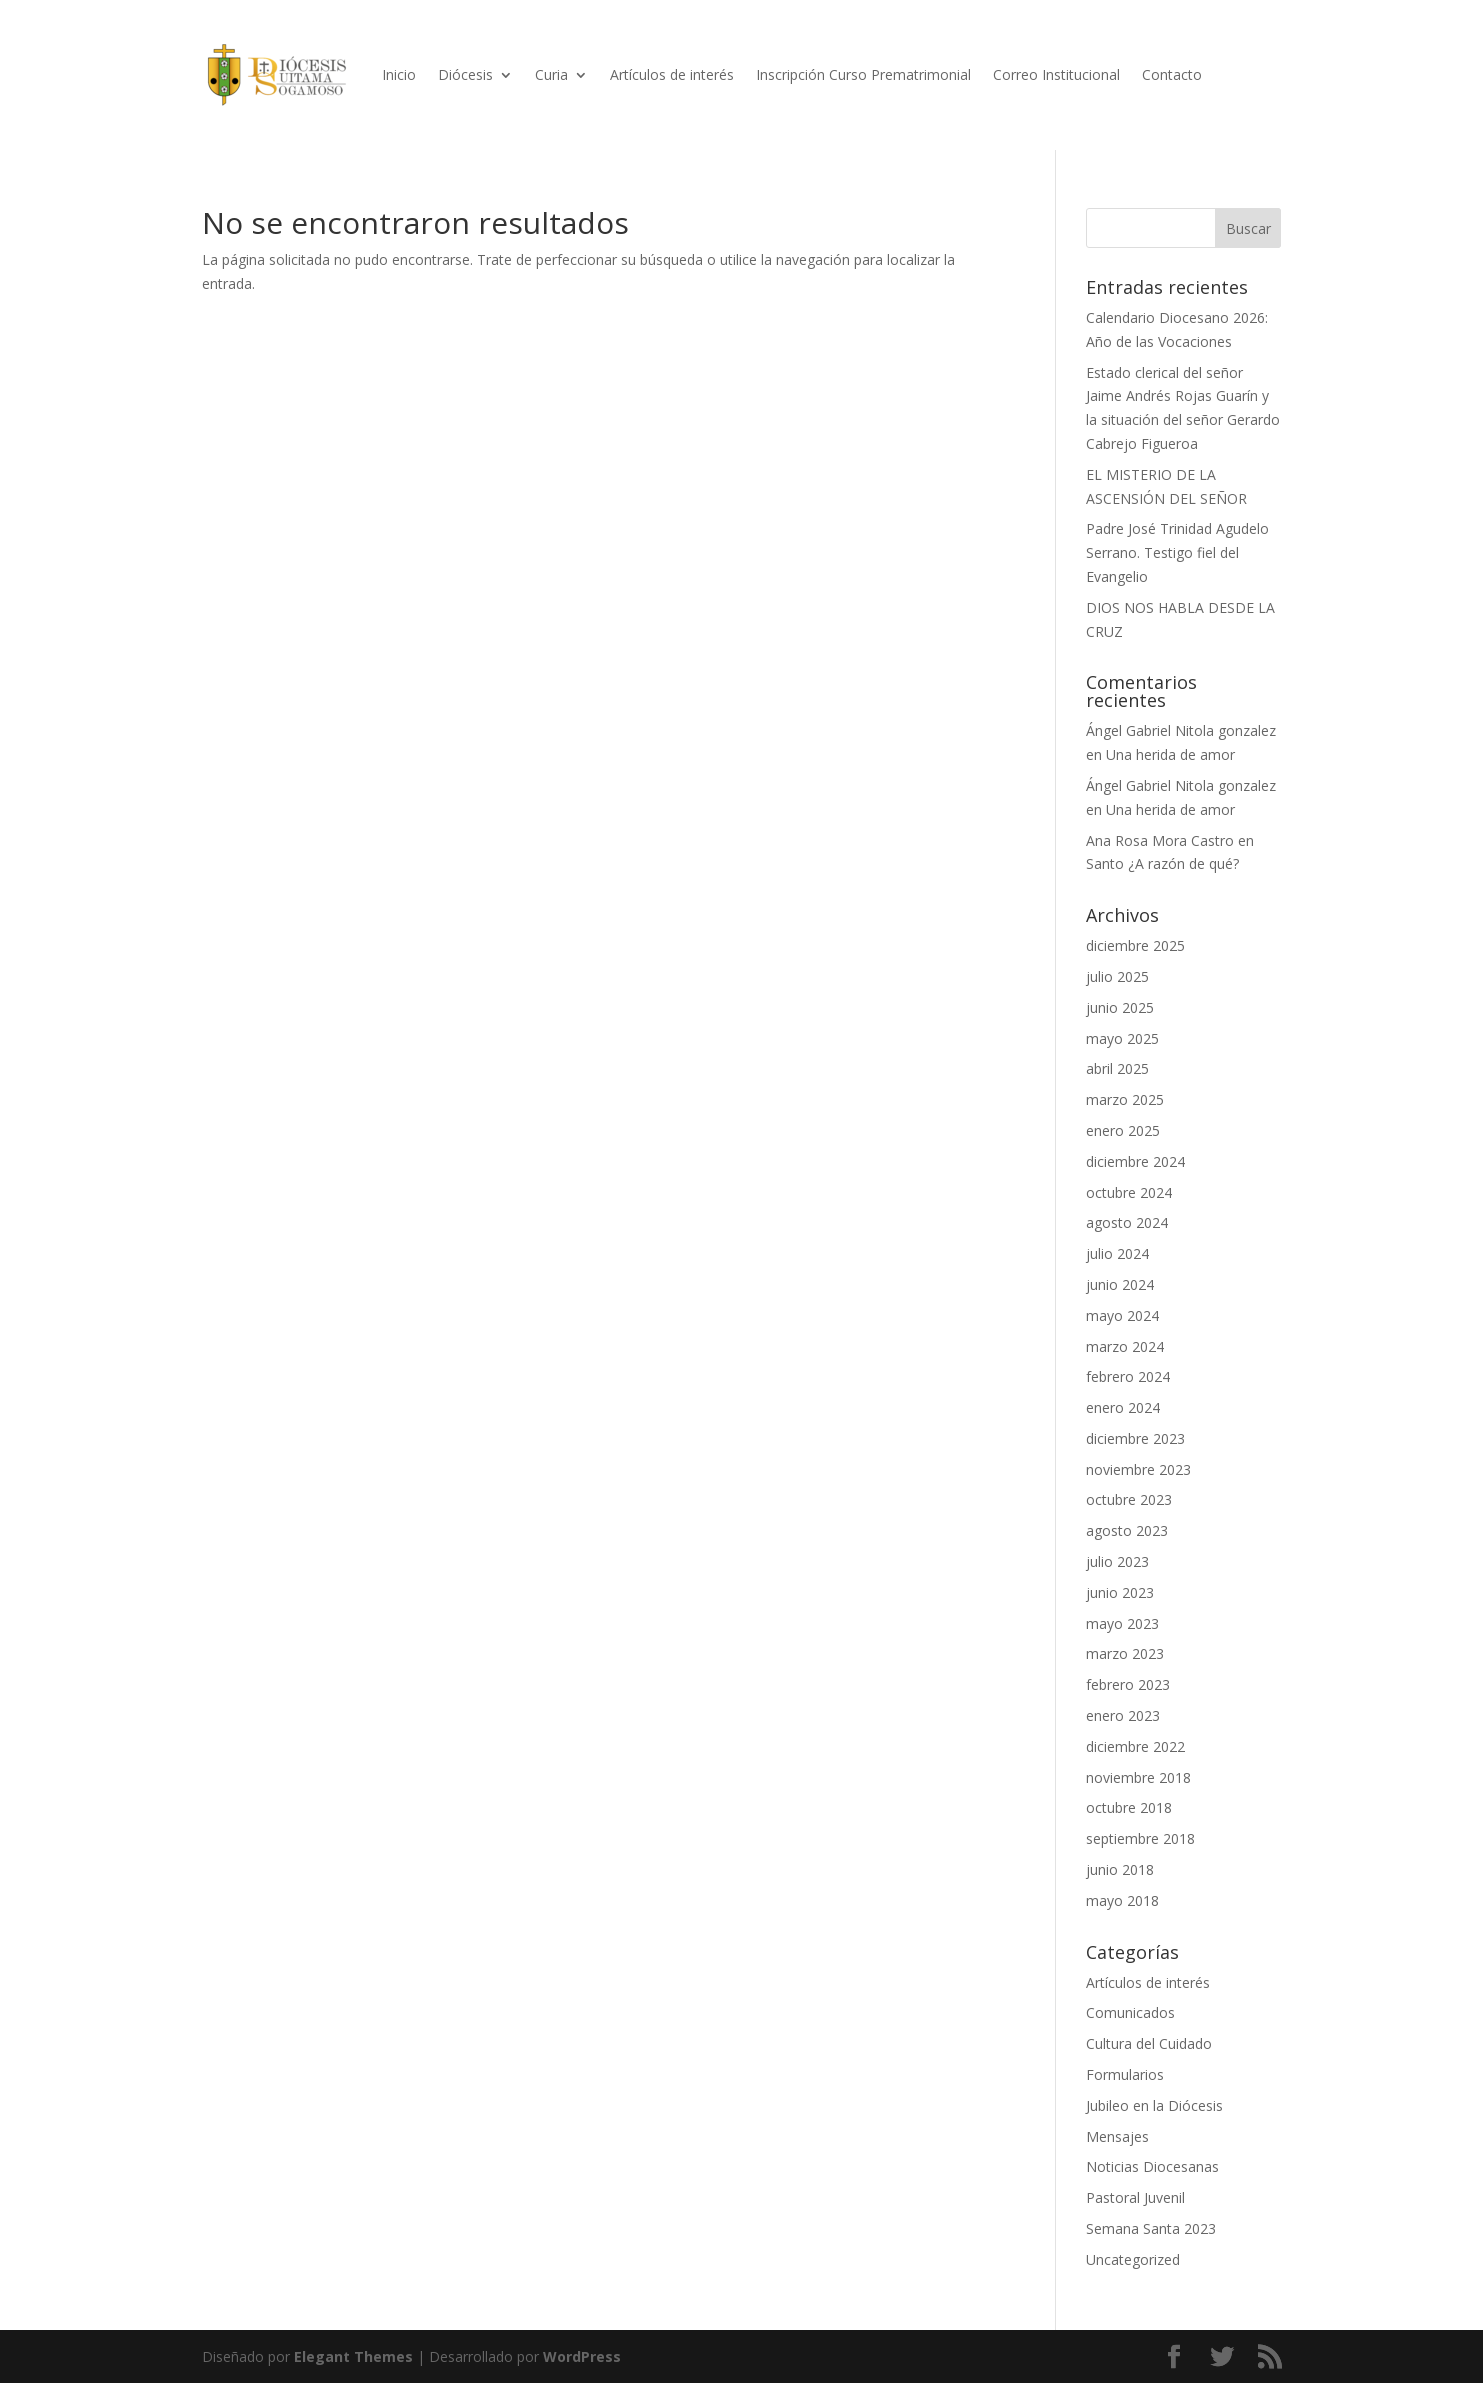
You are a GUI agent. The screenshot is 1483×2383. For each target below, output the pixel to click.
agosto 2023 (1127, 1530)
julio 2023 (1117, 1561)
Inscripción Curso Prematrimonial (863, 74)
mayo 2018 (1122, 1900)
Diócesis (465, 74)
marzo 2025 (1125, 1099)
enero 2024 (1123, 1407)
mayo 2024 (1122, 1315)
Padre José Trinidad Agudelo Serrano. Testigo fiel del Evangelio (1177, 552)
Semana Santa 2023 (1151, 2228)
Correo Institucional (1056, 74)
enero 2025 (1123, 1130)
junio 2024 (1120, 1284)
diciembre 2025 (1135, 945)
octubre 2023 (1129, 1499)
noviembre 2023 (1138, 1469)
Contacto (1172, 74)
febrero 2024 (1128, 1376)
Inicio (399, 74)
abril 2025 (1117, 1068)
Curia (551, 74)
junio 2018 (1120, 1869)
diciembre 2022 (1135, 1746)
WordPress (582, 2356)
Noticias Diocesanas (1152, 2166)
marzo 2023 (1125, 1653)
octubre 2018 (1129, 1807)
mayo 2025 (1122, 1038)
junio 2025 (1120, 1007)
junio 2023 (1120, 1592)
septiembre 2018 (1140, 1838)
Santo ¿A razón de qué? (1162, 863)
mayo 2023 (1122, 1623)
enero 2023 (1123, 1715)
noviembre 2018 (1138, 1777)
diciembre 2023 (1135, 1438)
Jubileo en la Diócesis (1154, 2105)
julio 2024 (1117, 1253)
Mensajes (1117, 2136)
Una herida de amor (1170, 754)
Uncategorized (1133, 2259)
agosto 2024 (1127, 1222)
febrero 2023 (1128, 1684)
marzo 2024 (1125, 1346)
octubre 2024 (1129, 1192)
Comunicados (1130, 2012)
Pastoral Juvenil (1135, 2197)
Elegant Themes (353, 2356)
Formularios (1125, 2074)
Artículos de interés (672, 74)
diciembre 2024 (1135, 1161)
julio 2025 (1117, 976)
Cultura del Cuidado (1149, 2043)
